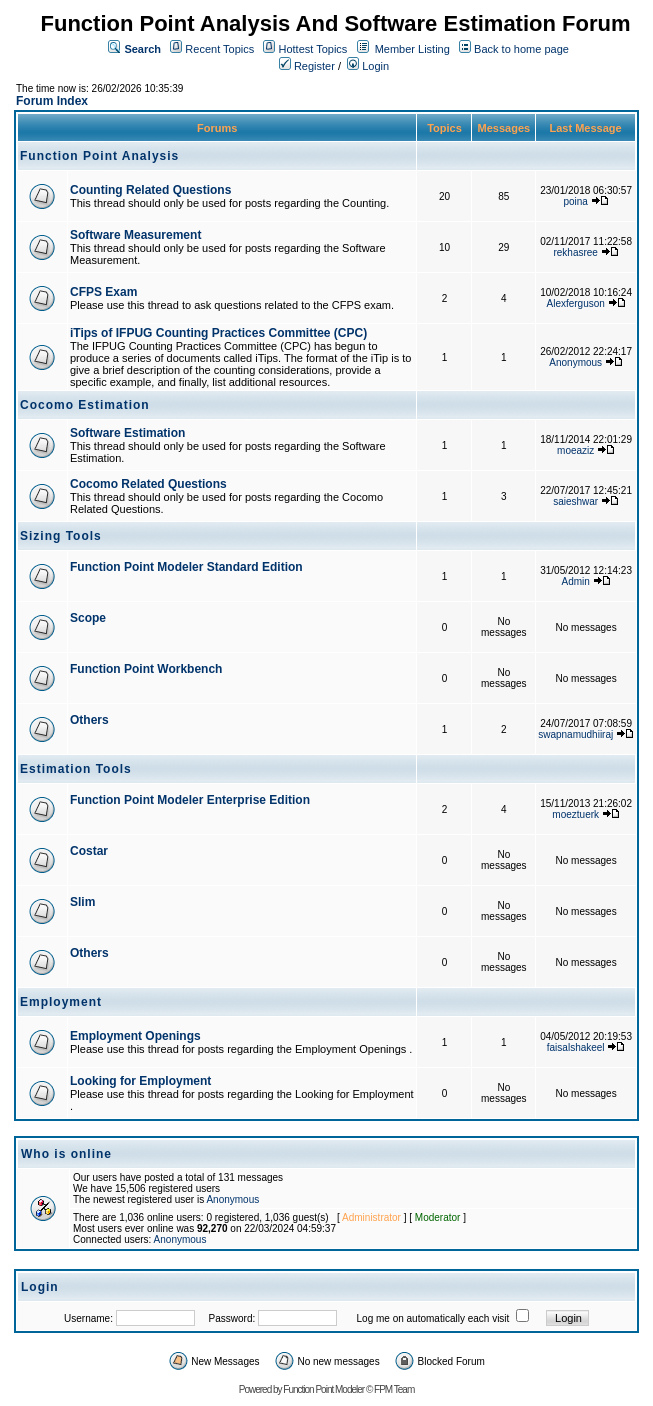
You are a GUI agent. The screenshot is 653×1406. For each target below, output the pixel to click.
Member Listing (412, 49)
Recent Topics (219, 49)
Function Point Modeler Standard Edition (186, 567)
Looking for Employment (140, 1081)
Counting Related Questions (150, 190)
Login (368, 66)
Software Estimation (127, 433)
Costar (89, 851)
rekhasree (575, 252)
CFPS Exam (103, 292)
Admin (576, 581)
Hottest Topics (312, 49)
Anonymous (575, 362)
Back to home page (521, 49)
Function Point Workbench (146, 669)
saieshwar (575, 501)
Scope (88, 618)
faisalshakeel (576, 1047)
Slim (82, 902)
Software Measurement (135, 235)
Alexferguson (576, 303)
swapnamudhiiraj (575, 734)
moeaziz (575, 450)
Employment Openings (135, 1036)
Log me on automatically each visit (433, 1318)
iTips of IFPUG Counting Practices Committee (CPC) (218, 333)
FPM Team (394, 1389)
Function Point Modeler (323, 1389)
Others (89, 720)
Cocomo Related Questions (148, 484)
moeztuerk (575, 814)
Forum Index (52, 101)
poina (575, 201)
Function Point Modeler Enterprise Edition (190, 800)
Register (307, 66)
